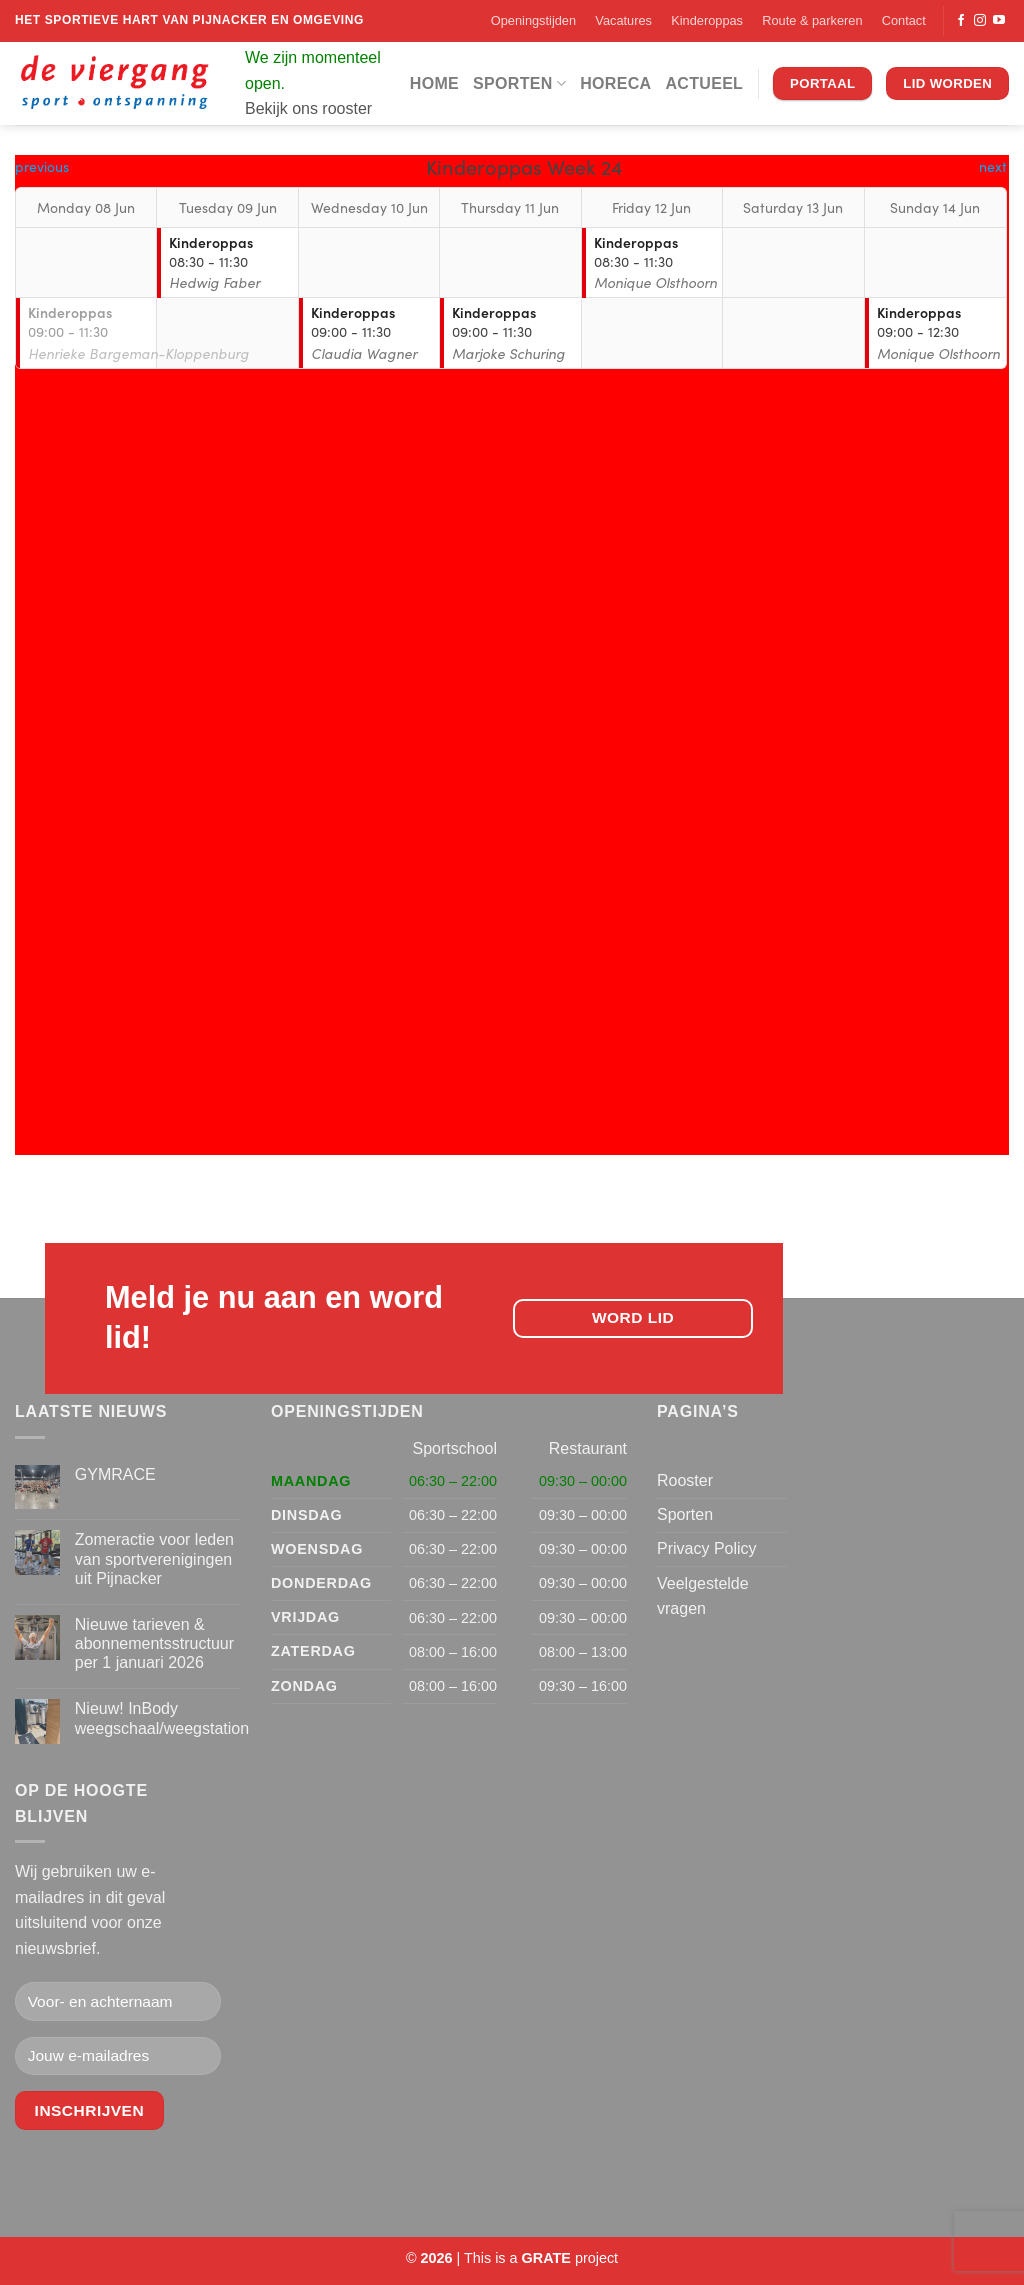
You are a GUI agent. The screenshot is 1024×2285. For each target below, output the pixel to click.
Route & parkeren (812, 20)
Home (434, 83)
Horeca (615, 83)
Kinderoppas (707, 20)
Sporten (519, 83)
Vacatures (623, 20)
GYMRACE (115, 1474)
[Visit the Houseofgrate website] (546, 2258)
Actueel (704, 83)
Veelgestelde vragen (703, 1596)
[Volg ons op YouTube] (999, 21)
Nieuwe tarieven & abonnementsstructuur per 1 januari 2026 (154, 1643)
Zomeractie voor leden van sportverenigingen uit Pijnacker (154, 1558)
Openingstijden (533, 20)
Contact (904, 20)
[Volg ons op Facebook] (961, 21)
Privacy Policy (707, 1548)
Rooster (685, 1480)
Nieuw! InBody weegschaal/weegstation (162, 1718)
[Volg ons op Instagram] (980, 21)
